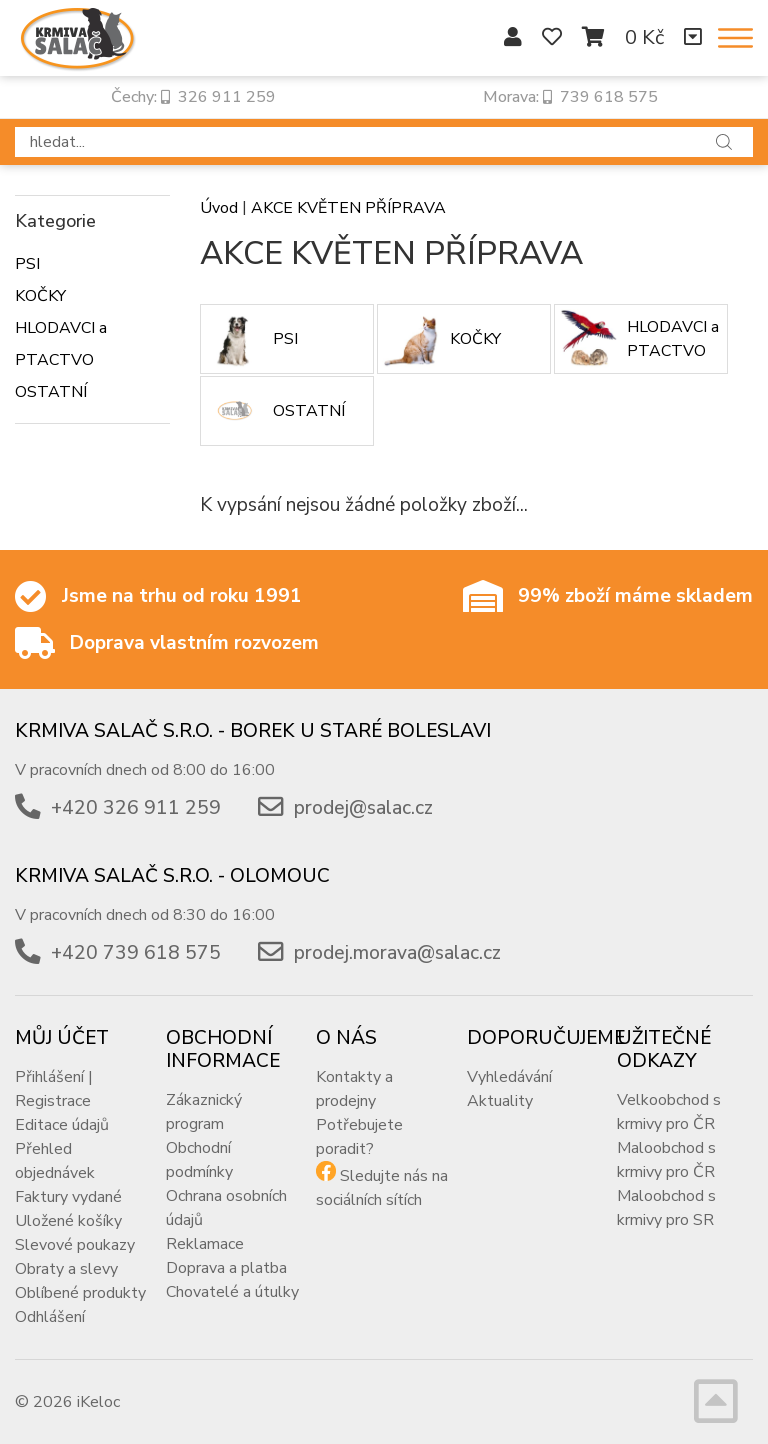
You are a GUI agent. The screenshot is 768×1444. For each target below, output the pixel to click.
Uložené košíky (68, 1221)
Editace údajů (62, 1125)
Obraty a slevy (66, 1269)
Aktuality (500, 1101)
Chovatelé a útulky (232, 1292)
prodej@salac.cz (363, 808)
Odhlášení (50, 1317)
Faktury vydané (68, 1197)
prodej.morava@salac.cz (397, 953)
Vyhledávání (509, 1077)
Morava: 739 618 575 (570, 97)
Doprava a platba (226, 1268)
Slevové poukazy (75, 1245)
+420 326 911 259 (136, 808)
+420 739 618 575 (136, 953)
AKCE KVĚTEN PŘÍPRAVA (348, 208)
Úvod (219, 208)
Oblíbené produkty (80, 1293)
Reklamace (205, 1244)
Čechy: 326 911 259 (193, 97)
